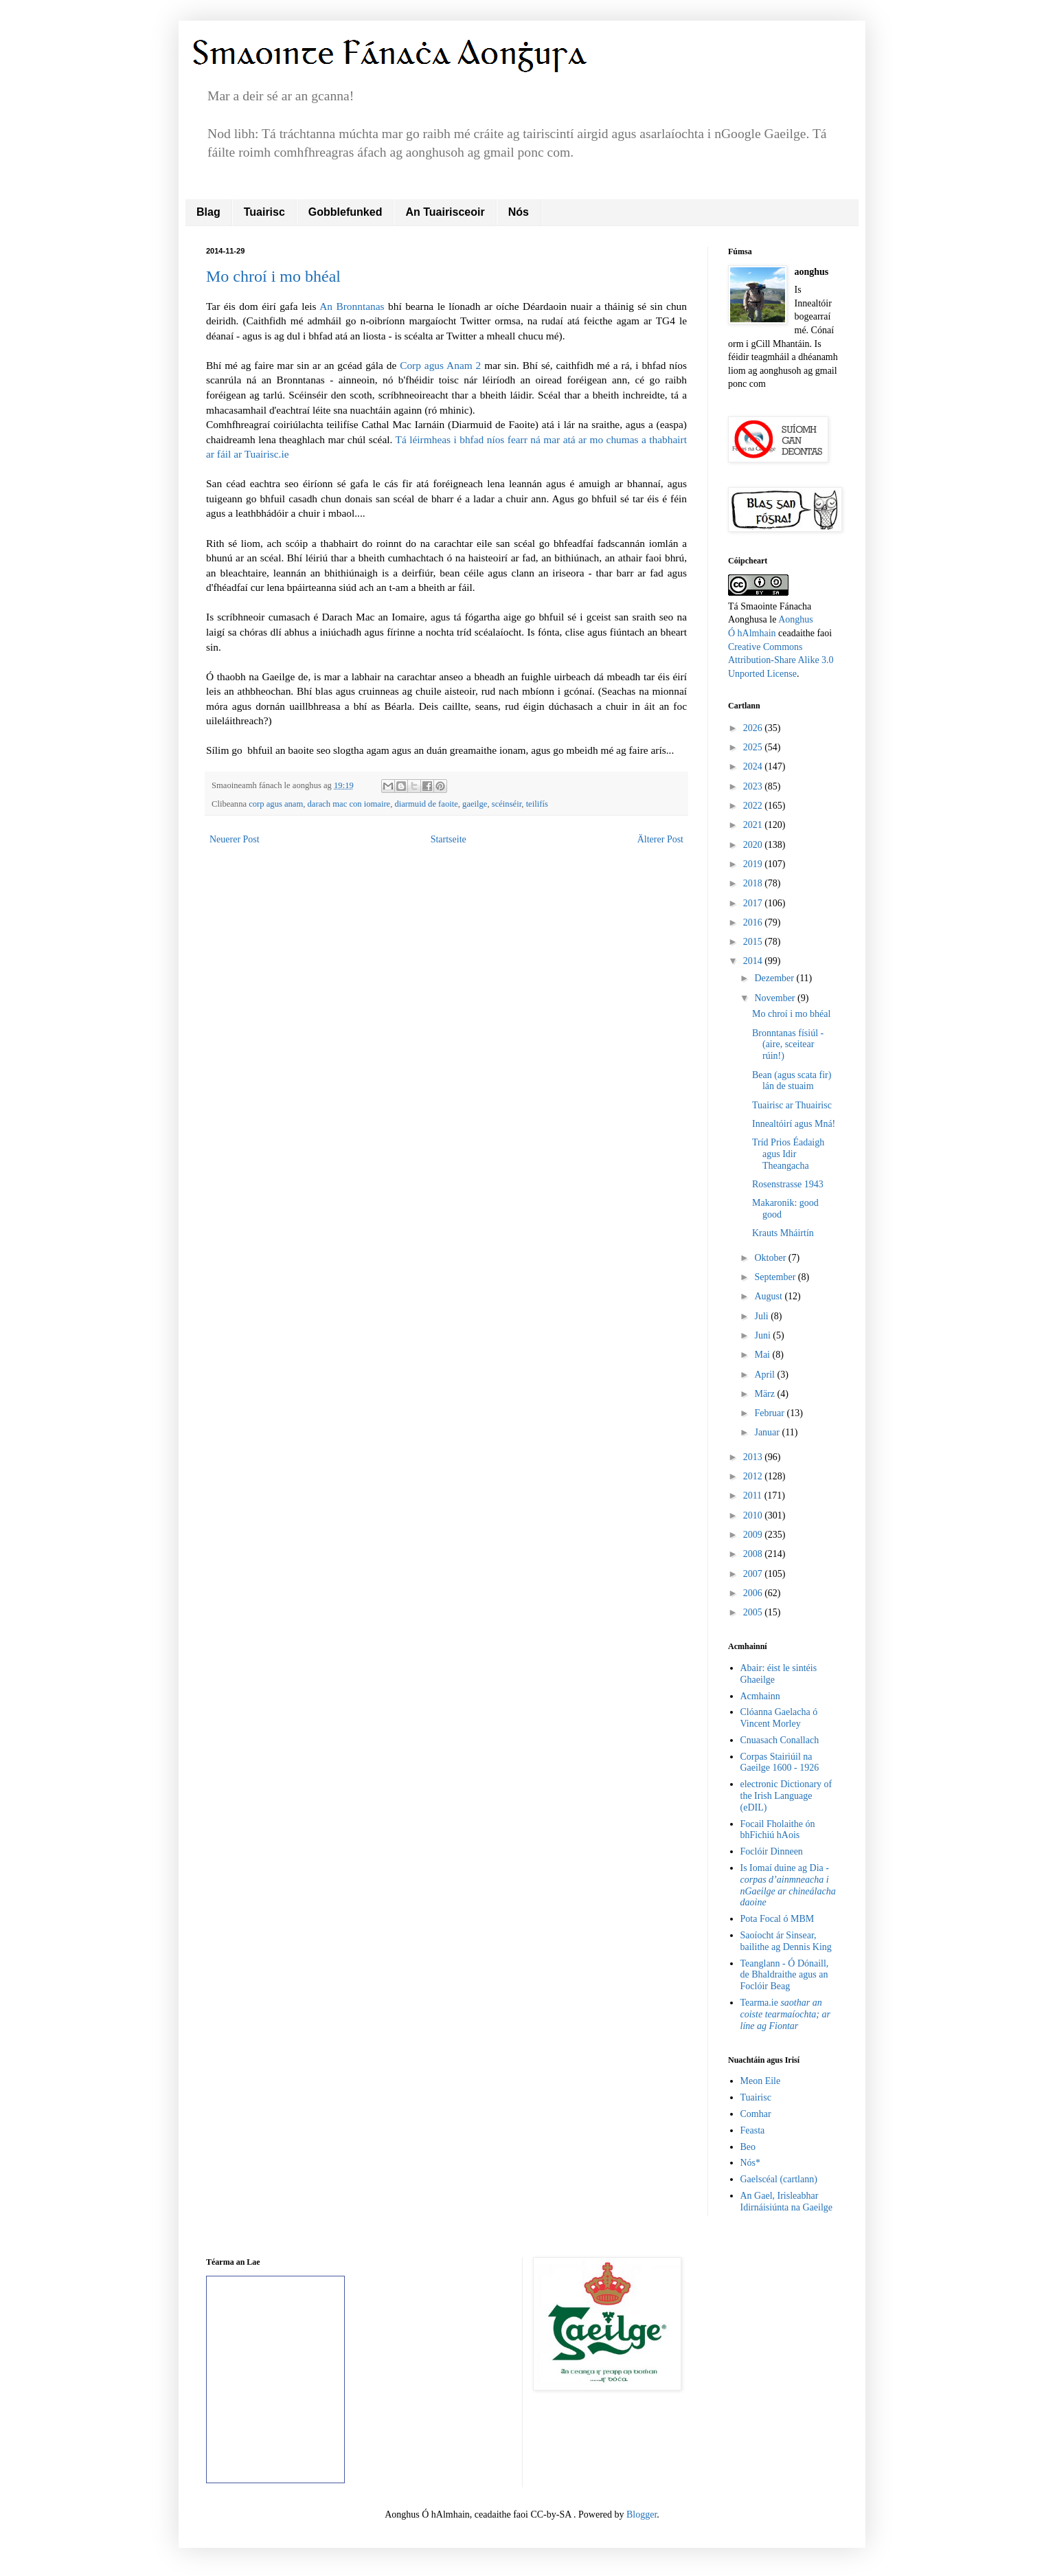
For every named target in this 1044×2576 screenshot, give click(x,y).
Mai (763, 1354)
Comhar (755, 2114)
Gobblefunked (345, 212)
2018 (754, 883)
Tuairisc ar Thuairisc (792, 1105)
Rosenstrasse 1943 (788, 1184)
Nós (518, 212)
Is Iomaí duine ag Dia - (788, 1885)
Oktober (771, 1258)
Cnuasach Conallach (779, 1740)
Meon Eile (760, 2081)
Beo (748, 2147)
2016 (754, 922)
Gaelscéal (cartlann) (778, 2179)
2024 (754, 766)
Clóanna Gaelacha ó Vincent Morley (779, 1718)
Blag (208, 212)
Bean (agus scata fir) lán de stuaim (791, 1081)
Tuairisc (264, 212)
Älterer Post (660, 839)
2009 (754, 1535)
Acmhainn (760, 1696)
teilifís (537, 804)
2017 (754, 903)
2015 (754, 942)
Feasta (752, 2130)
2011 (753, 1495)
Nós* (750, 2163)
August (769, 1296)
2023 (754, 786)
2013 (754, 1457)
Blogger (641, 2514)
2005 (754, 1612)
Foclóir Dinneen (771, 1851)
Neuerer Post (234, 839)
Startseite (448, 839)
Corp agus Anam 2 (440, 365)
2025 (754, 747)
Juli (762, 1316)
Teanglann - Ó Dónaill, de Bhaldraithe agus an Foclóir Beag (784, 1975)
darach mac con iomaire (349, 804)
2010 (754, 1515)
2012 (754, 1476)
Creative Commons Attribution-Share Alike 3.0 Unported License (781, 660)
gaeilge (474, 804)
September (775, 1277)
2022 (754, 805)
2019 (754, 864)
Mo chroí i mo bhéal (273, 276)
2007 (754, 1574)
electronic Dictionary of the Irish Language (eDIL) (786, 1796)
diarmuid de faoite (425, 804)
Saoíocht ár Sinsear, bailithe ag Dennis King (786, 1941)
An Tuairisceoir (444, 212)
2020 (754, 845)
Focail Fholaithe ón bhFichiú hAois (777, 1830)
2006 (754, 1593)
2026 (754, 728)
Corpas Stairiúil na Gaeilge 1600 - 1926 (779, 1762)
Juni (763, 1335)
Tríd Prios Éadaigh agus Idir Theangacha (788, 1154)
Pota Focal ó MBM (777, 1919)
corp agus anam (276, 804)
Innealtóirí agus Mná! (793, 1124)
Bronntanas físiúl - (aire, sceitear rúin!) (788, 1045)
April (765, 1374)
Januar (768, 1432)
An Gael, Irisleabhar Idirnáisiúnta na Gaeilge (786, 2202)
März (765, 1394)
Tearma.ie (785, 2014)
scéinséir (507, 804)
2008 (754, 1554)
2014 (754, 961)
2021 (754, 825)
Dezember (775, 978)
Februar (770, 1413)
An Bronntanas (351, 306)
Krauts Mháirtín (783, 1233)
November (775, 998)
